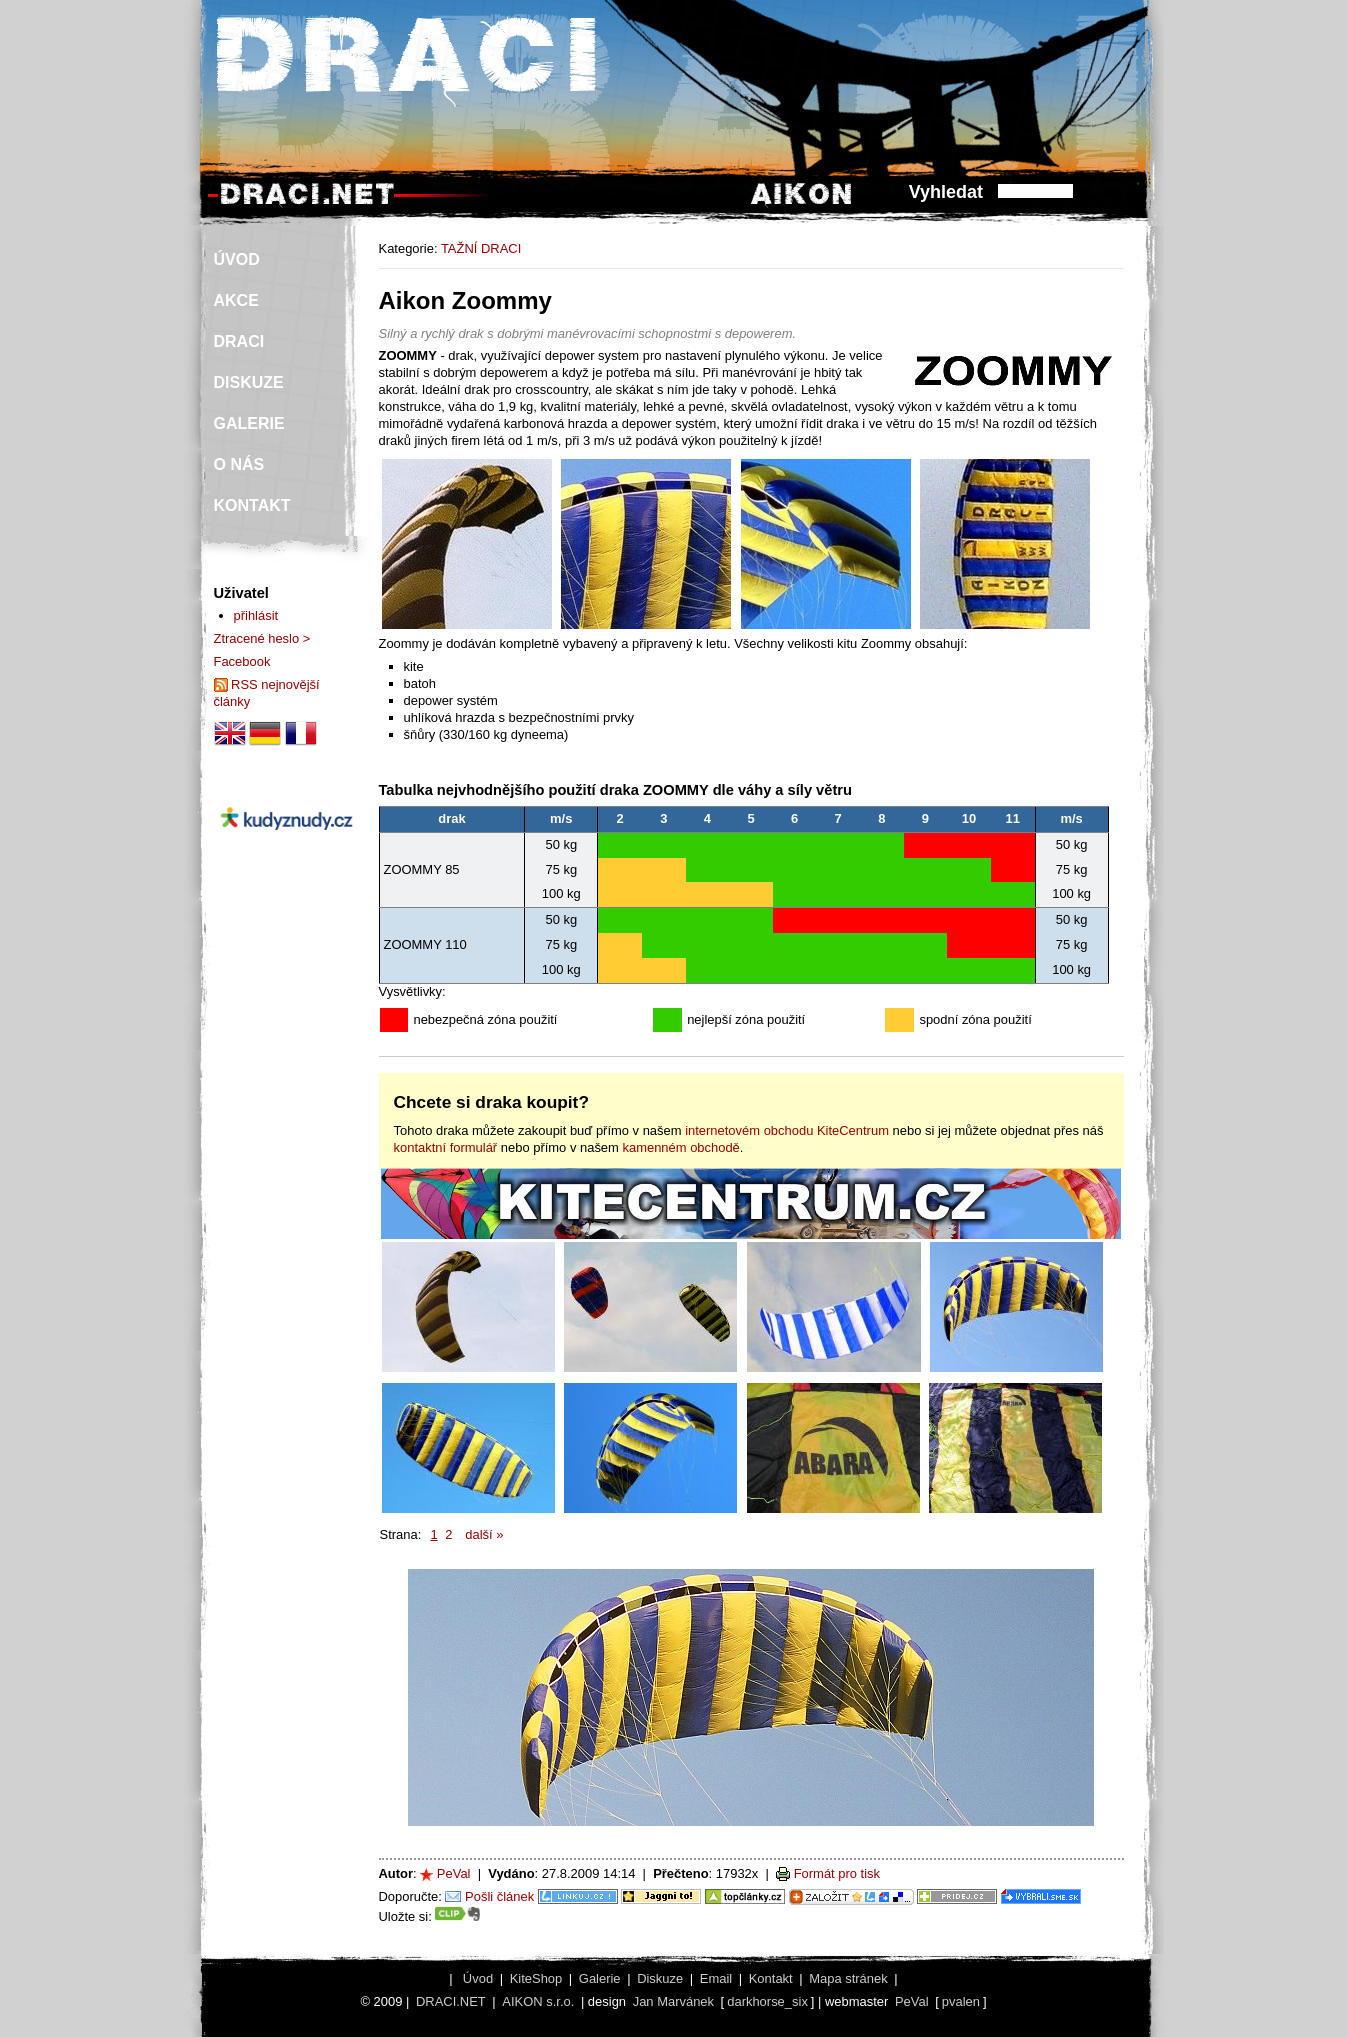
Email (716, 1978)
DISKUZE (249, 382)
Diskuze (660, 1978)
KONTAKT (252, 505)
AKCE (236, 300)
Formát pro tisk (837, 1873)
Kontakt (771, 1978)
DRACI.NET (451, 2001)
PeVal (454, 1873)
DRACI (239, 341)
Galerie (600, 1978)
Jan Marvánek (673, 2001)
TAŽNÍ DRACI (481, 248)
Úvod (478, 1978)
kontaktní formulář (446, 1147)
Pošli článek (499, 1896)
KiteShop (536, 1978)
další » (484, 1534)
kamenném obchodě (680, 1147)
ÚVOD (237, 259)
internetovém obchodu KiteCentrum (787, 1130)
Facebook (242, 661)
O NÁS (239, 464)
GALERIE (249, 423)
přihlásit (256, 615)
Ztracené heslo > (262, 638)
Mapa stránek (848, 1978)
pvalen (961, 2001)
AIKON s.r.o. (538, 2001)
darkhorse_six (767, 2001)
